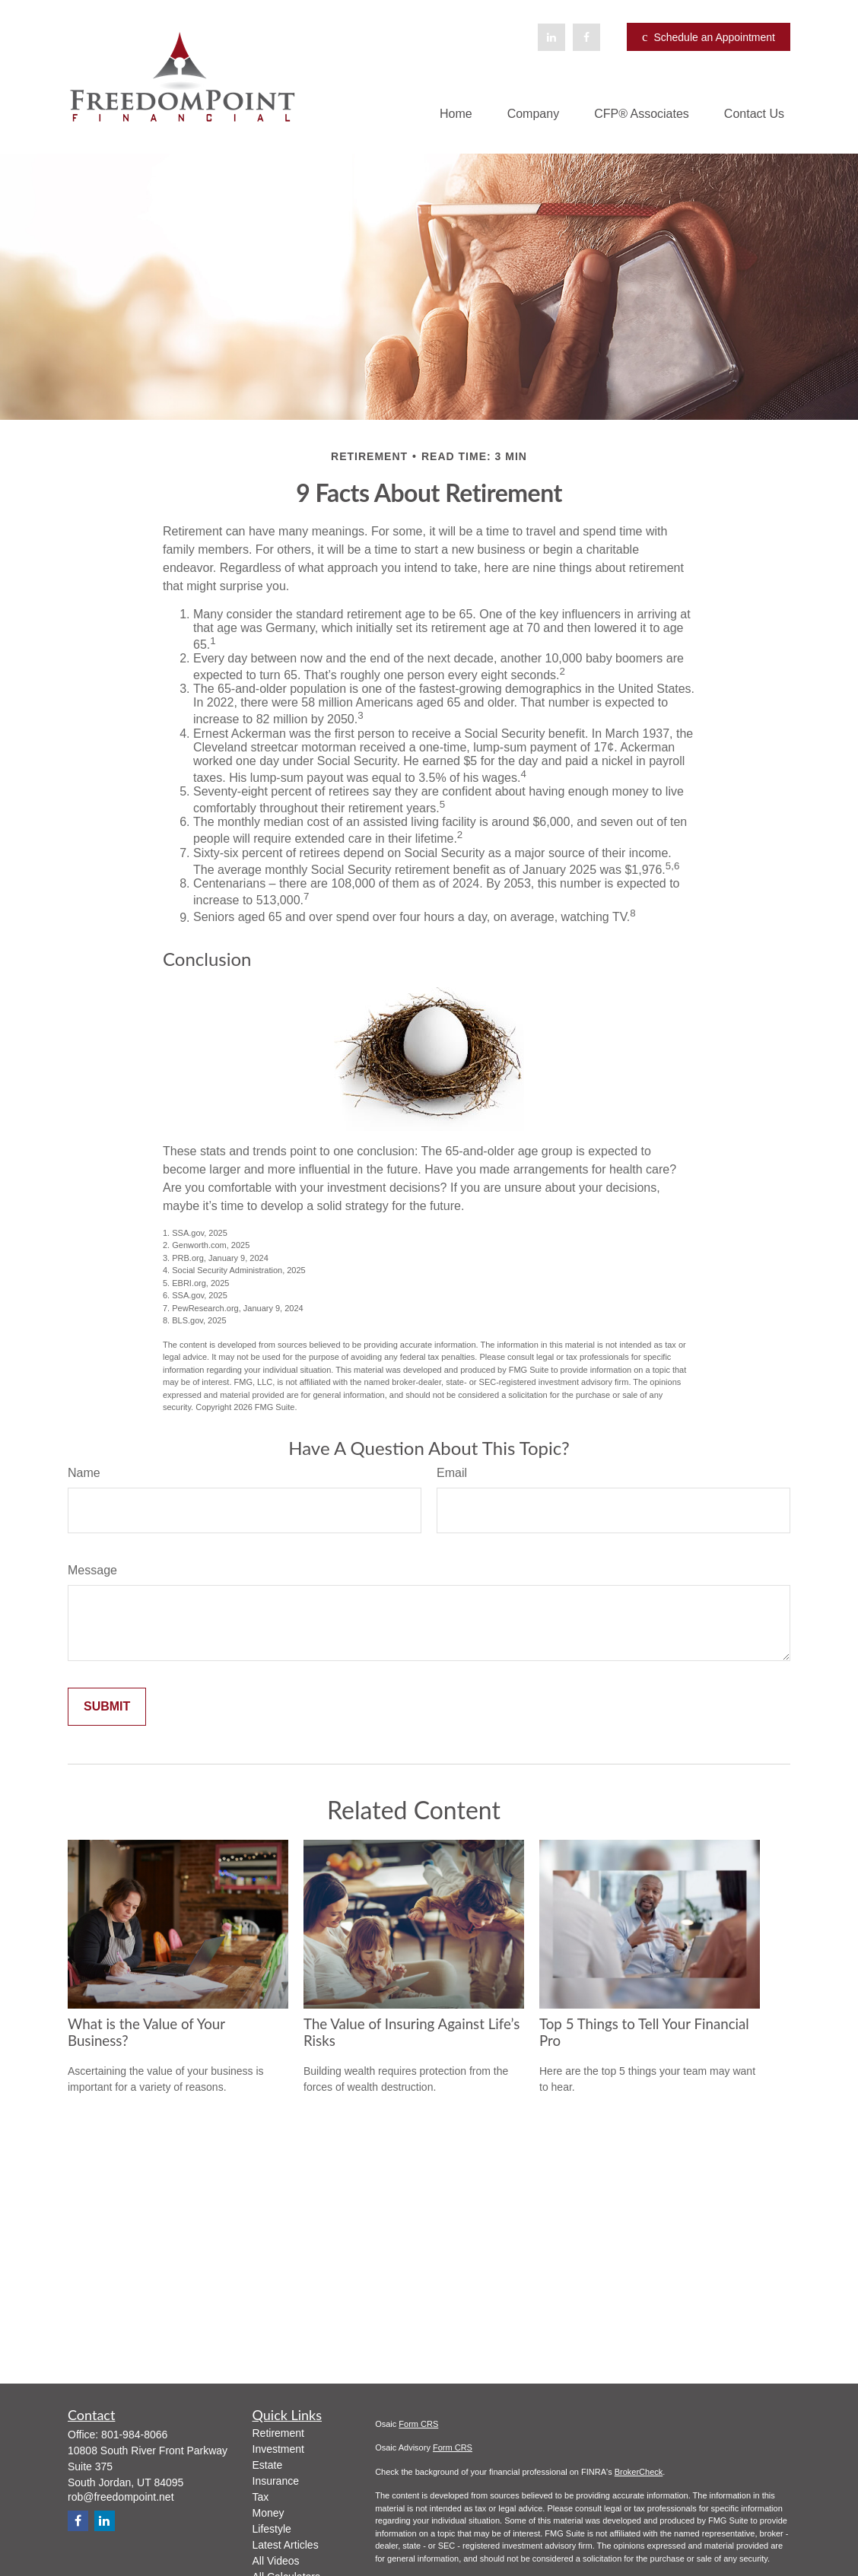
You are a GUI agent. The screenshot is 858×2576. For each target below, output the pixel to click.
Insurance (276, 2481)
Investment (278, 2449)
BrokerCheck (639, 2471)
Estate (268, 2465)
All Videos (276, 2561)
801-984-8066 (134, 2434)
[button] (456, 113)
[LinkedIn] (551, 37)
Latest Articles (286, 2545)
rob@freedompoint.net (121, 2497)
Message (92, 1570)
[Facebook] (586, 37)
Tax (261, 2497)
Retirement (278, 2433)
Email (452, 1472)
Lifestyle (272, 2529)
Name (84, 1472)
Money (268, 2513)
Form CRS (418, 2423)
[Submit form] (107, 1707)
